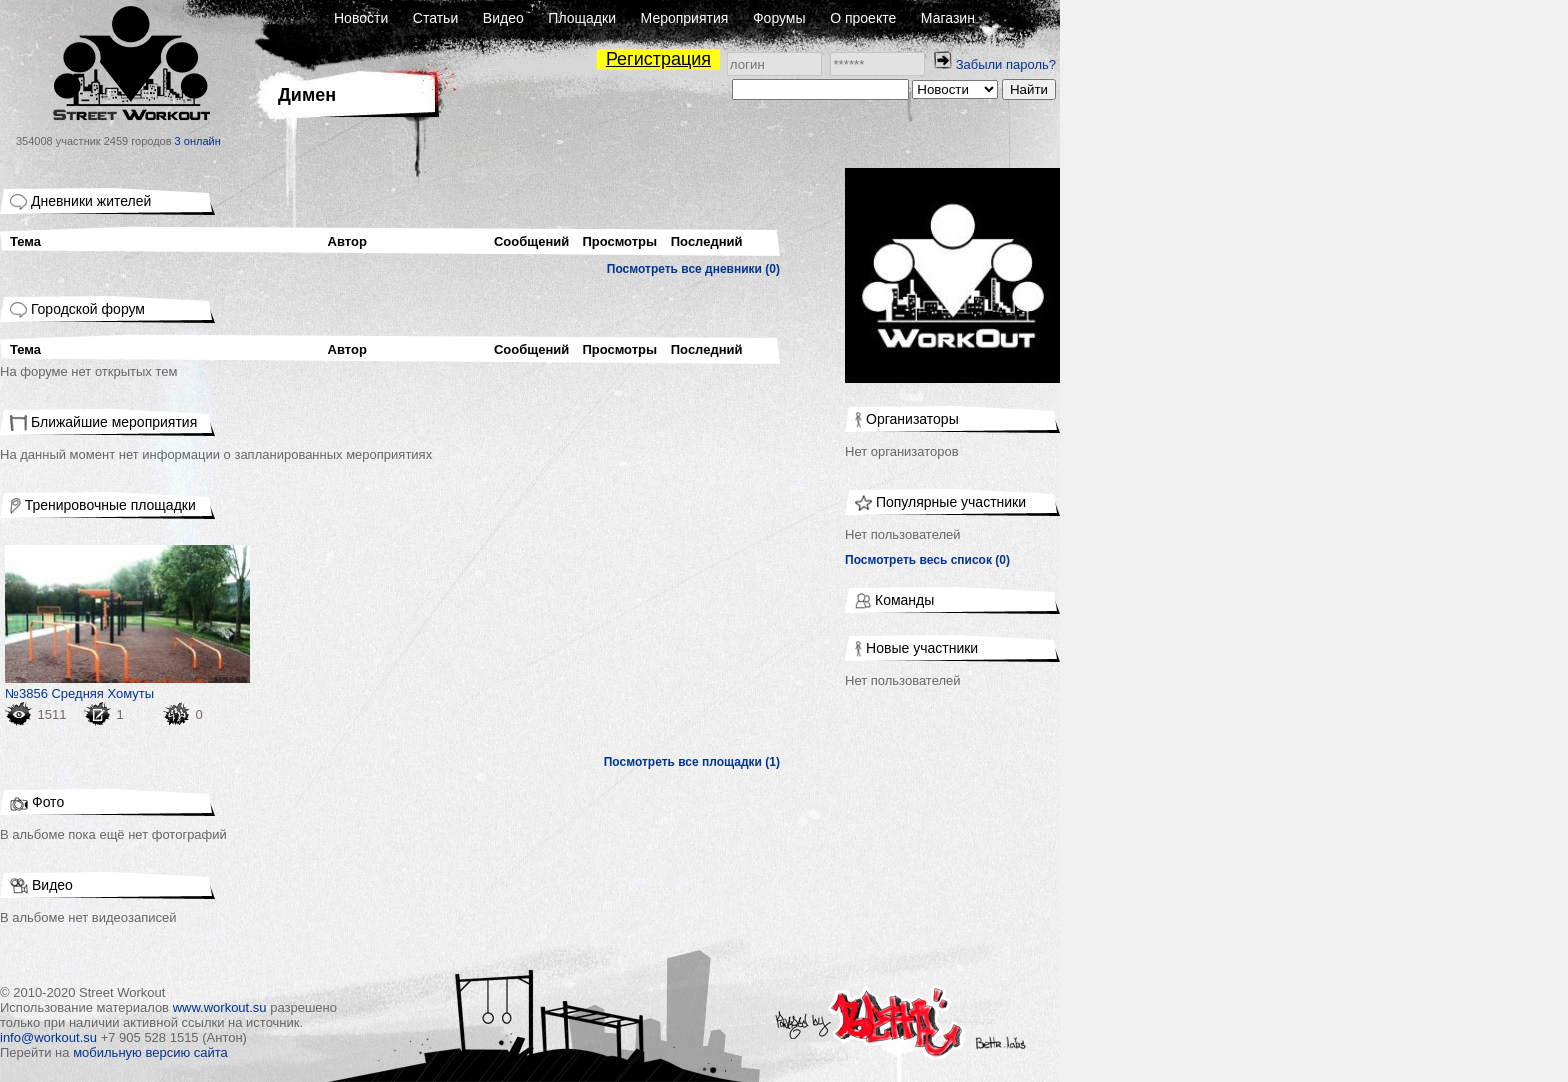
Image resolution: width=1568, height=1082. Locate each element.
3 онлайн (198, 141)
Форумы (779, 18)
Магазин (948, 18)
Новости (361, 18)
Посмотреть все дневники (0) (693, 269)
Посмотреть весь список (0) (927, 560)
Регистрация (658, 59)
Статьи (435, 18)
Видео (503, 18)
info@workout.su (48, 1037)
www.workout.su (220, 1007)
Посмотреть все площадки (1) (692, 762)
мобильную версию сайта (150, 1052)
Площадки (582, 18)
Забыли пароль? (1006, 64)
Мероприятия (685, 18)
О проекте (863, 18)
